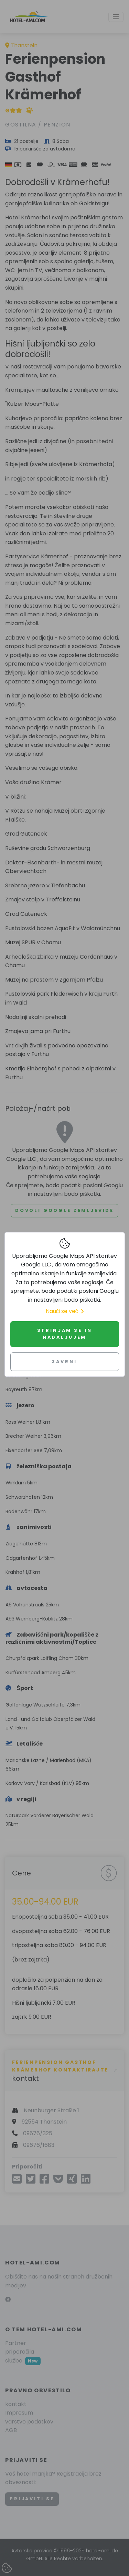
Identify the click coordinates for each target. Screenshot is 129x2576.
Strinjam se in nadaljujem (64, 1333)
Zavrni (64, 1361)
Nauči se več (65, 1311)
